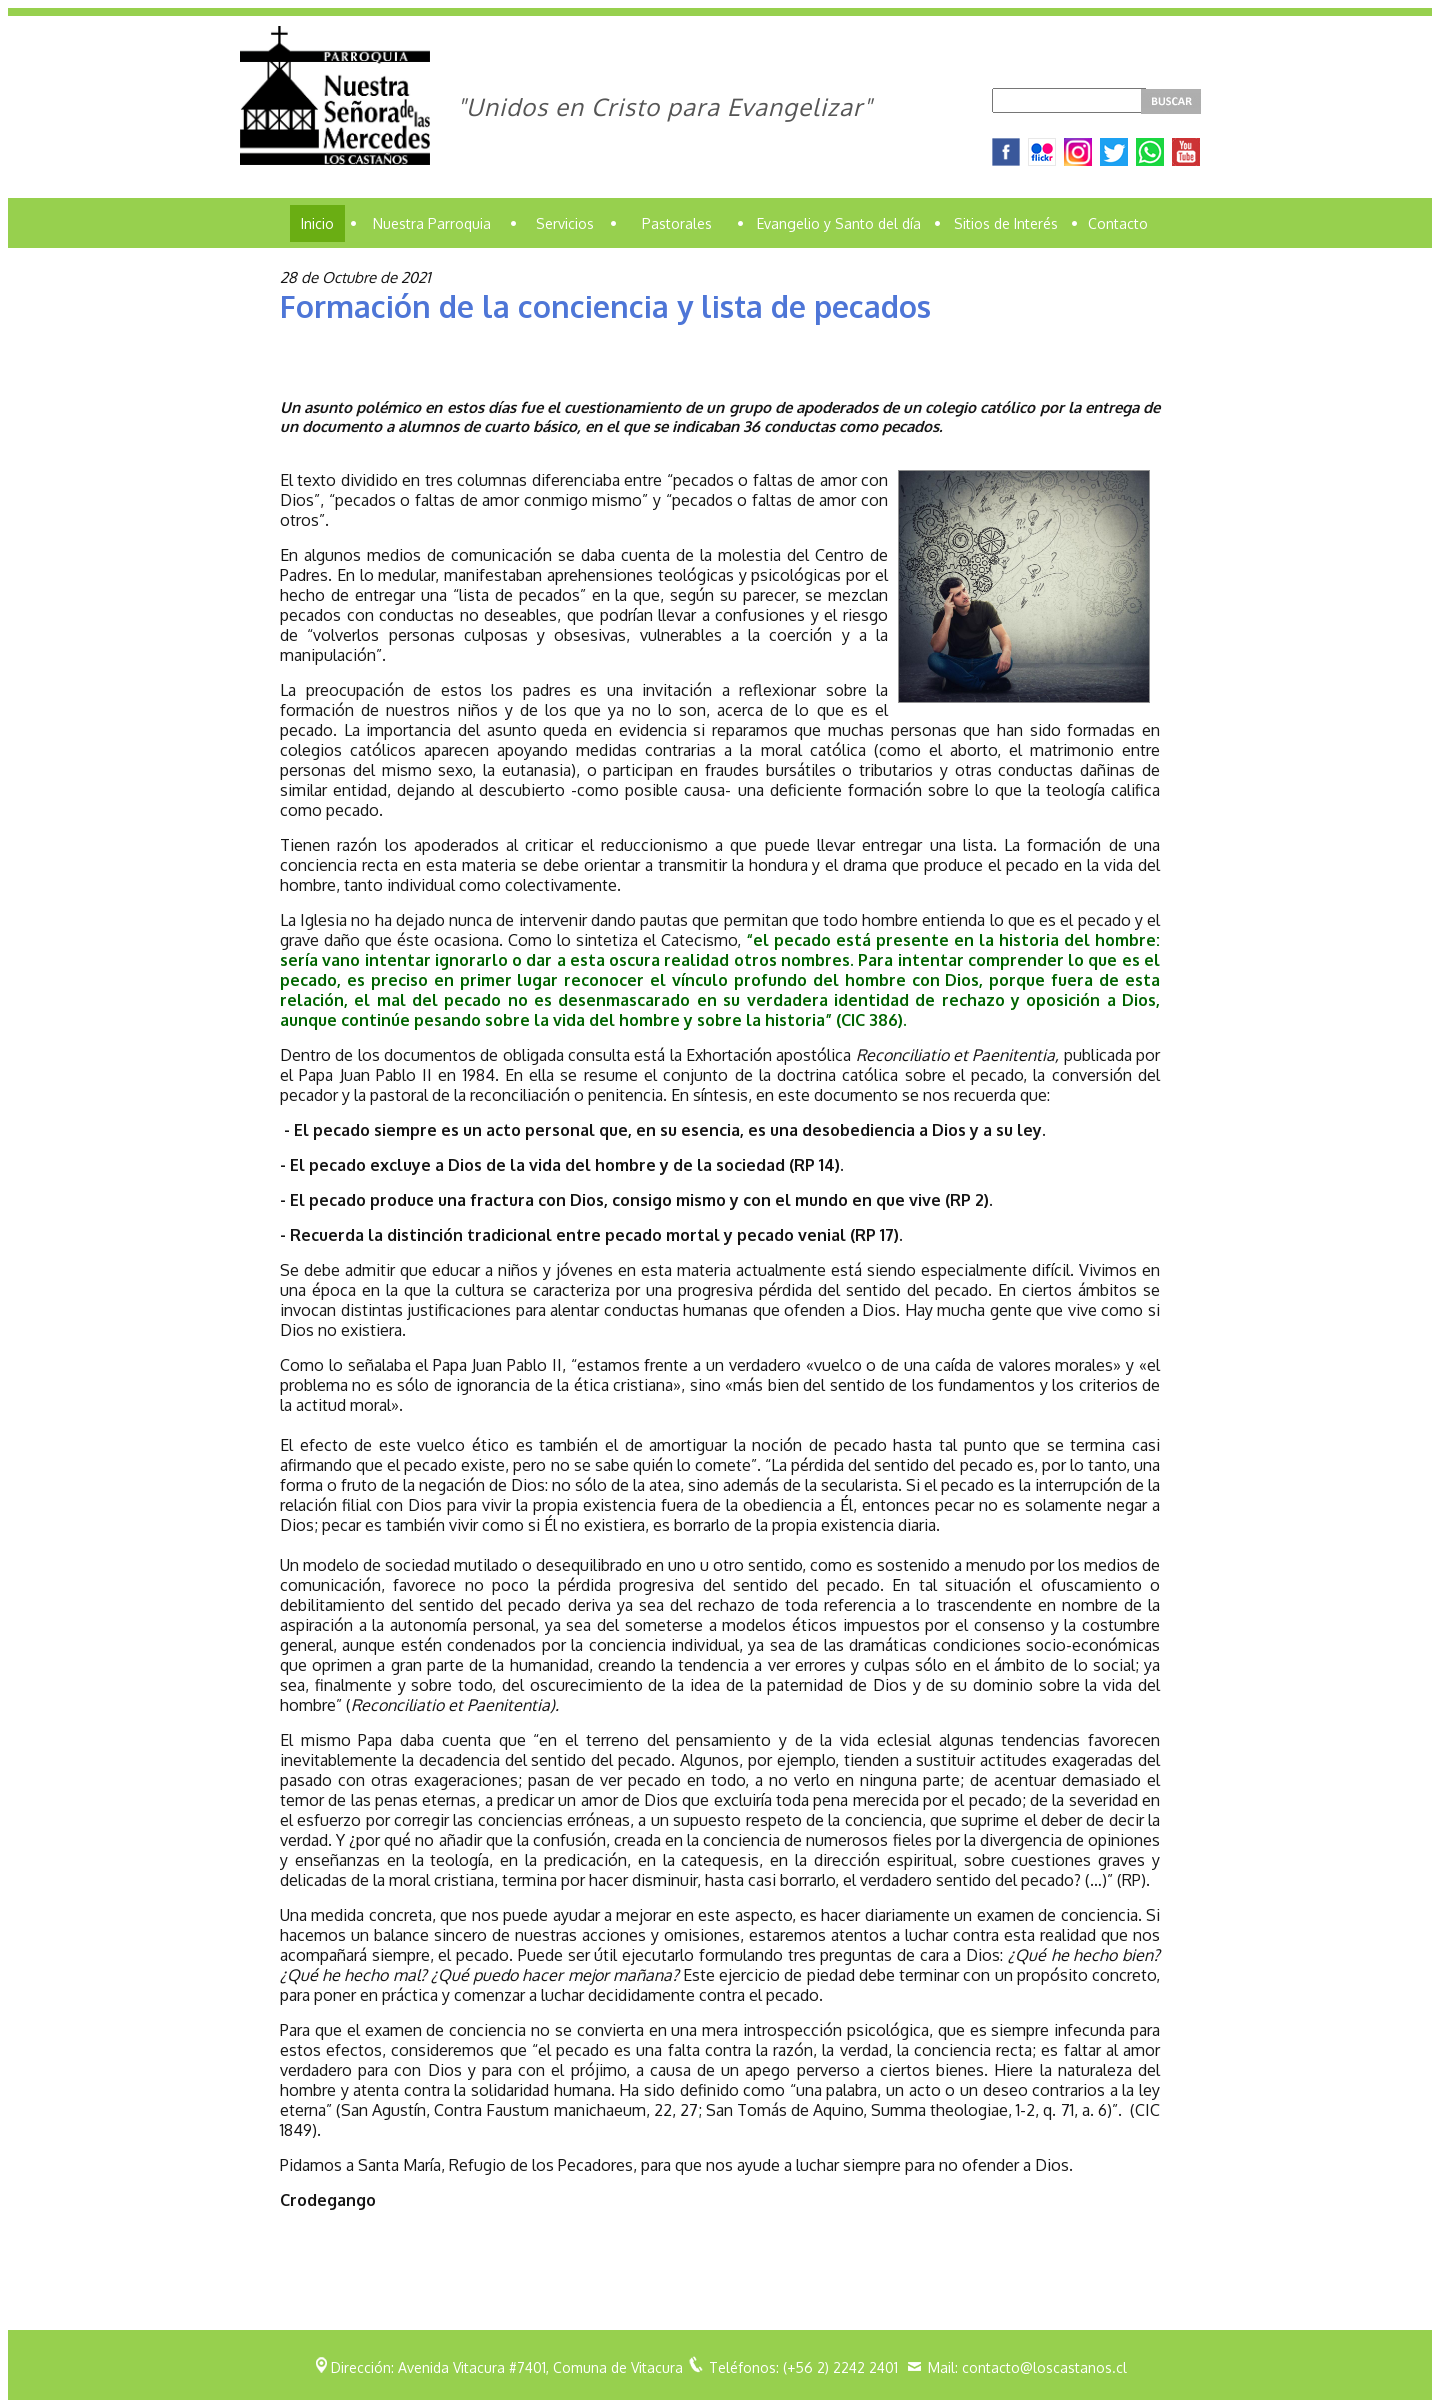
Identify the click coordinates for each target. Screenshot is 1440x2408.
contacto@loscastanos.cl (1044, 2367)
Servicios (565, 223)
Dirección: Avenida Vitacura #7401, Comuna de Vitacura (507, 2367)
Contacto (1118, 223)
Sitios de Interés (1006, 223)
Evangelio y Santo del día (839, 223)
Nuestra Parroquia (432, 223)
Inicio (317, 223)
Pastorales (677, 223)
